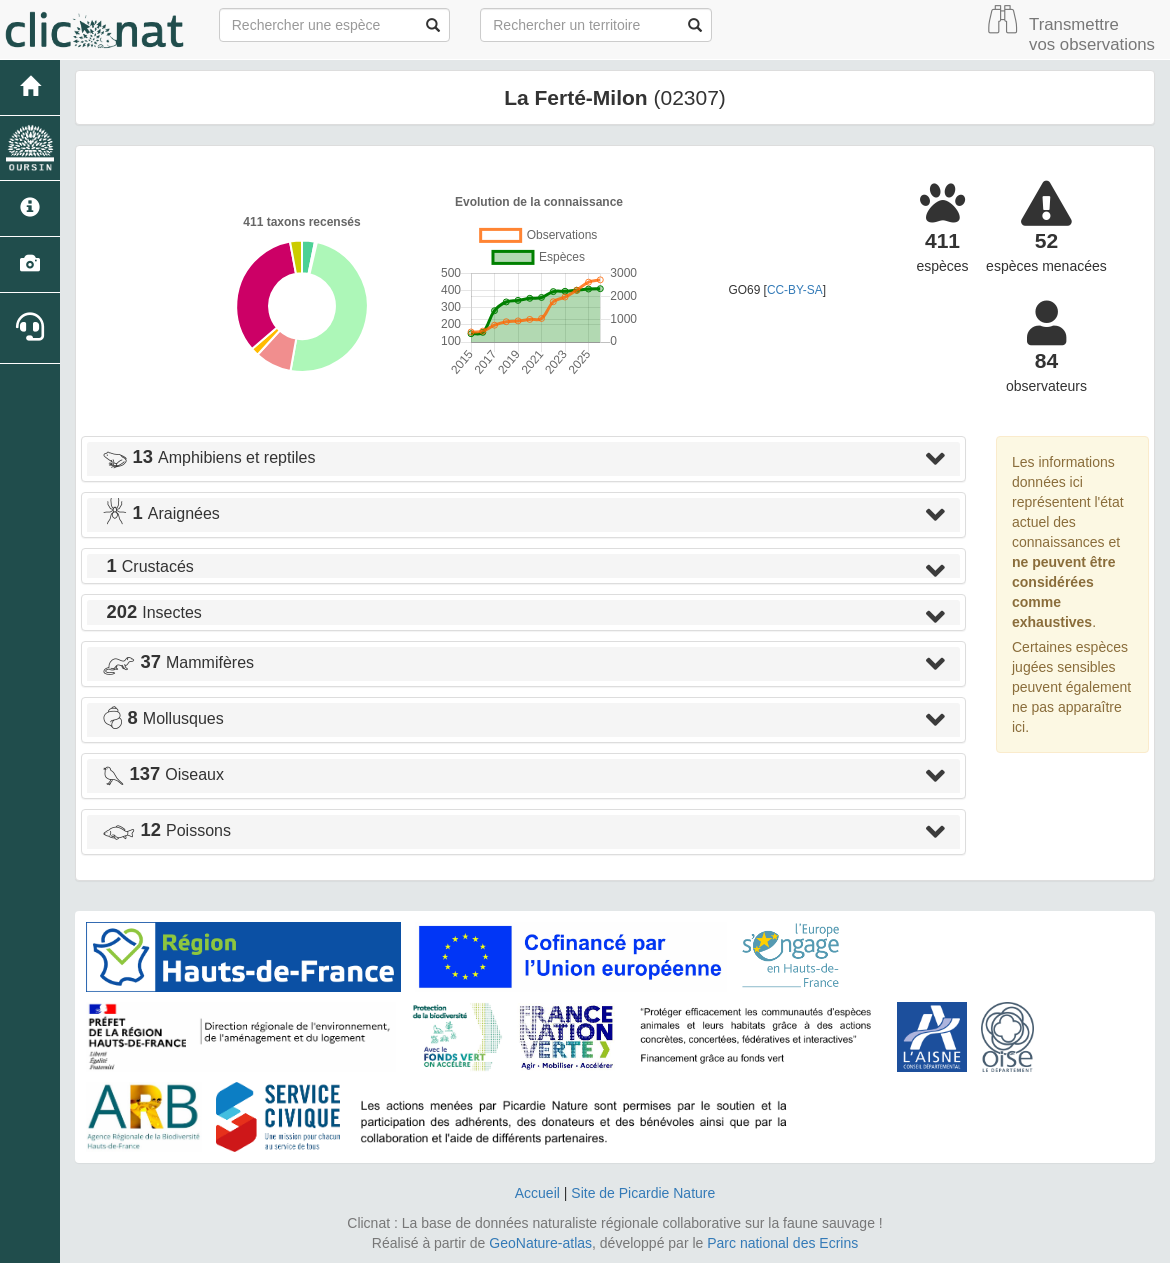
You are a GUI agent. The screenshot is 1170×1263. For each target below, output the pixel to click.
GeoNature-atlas (540, 1243)
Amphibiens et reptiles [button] (208, 457)
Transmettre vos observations (1092, 34)
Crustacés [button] (148, 566)
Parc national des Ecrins (782, 1243)
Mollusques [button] (163, 718)
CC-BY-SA (795, 290)
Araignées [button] (161, 513)
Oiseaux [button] (163, 774)
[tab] (523, 459)
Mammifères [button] (178, 662)
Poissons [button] (166, 830)
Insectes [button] (152, 612)
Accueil (537, 1193)
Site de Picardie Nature (643, 1193)
